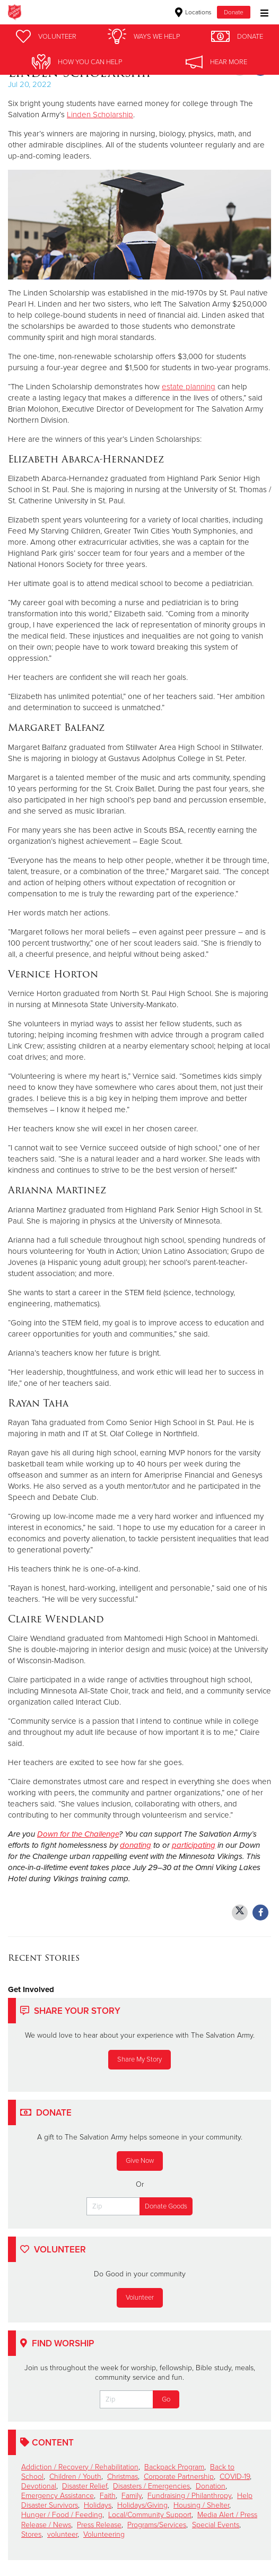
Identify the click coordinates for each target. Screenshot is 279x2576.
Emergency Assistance (57, 2495)
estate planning (188, 386)
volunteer (62, 2534)
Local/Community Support (149, 2514)
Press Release (99, 2524)
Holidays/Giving (142, 2505)
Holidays (97, 2505)
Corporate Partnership (179, 2476)
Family (131, 2495)
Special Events (215, 2524)
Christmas (122, 2476)
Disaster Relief (84, 2486)
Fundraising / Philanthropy (189, 2495)
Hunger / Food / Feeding (61, 2514)
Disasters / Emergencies (151, 2486)
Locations (193, 12)
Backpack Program (174, 2467)
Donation (210, 2486)
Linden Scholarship (100, 114)
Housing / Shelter (201, 2505)
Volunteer (140, 2297)
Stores (31, 2534)
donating (135, 1845)
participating (193, 1845)
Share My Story (139, 2059)
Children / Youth (75, 2476)
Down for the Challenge (78, 1834)
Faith (108, 2495)
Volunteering (104, 2534)
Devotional (38, 2486)
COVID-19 (235, 2476)
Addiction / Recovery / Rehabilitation (79, 2467)
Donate (233, 12)
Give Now (140, 2160)
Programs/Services (156, 2524)
